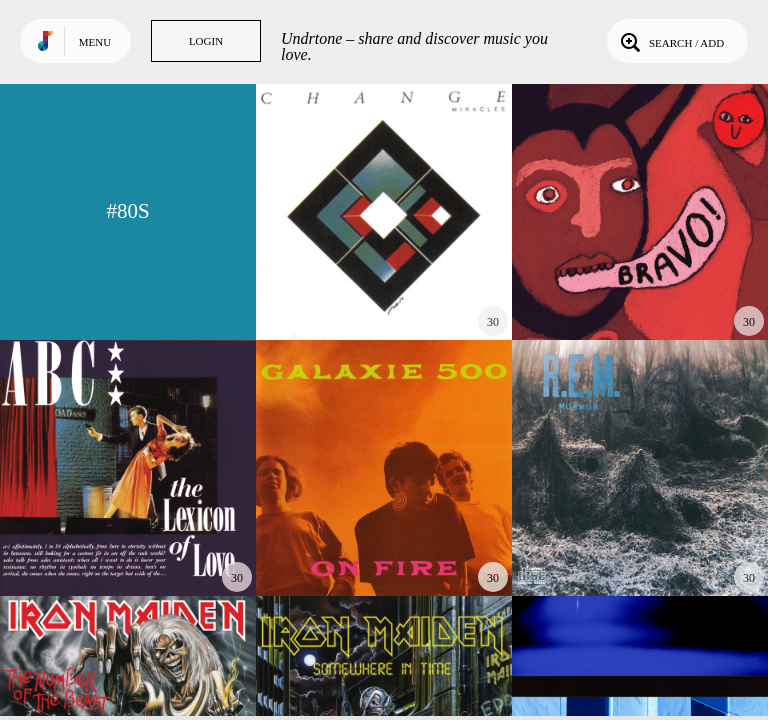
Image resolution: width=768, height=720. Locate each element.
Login (206, 41)
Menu (95, 42)
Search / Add (670, 41)
